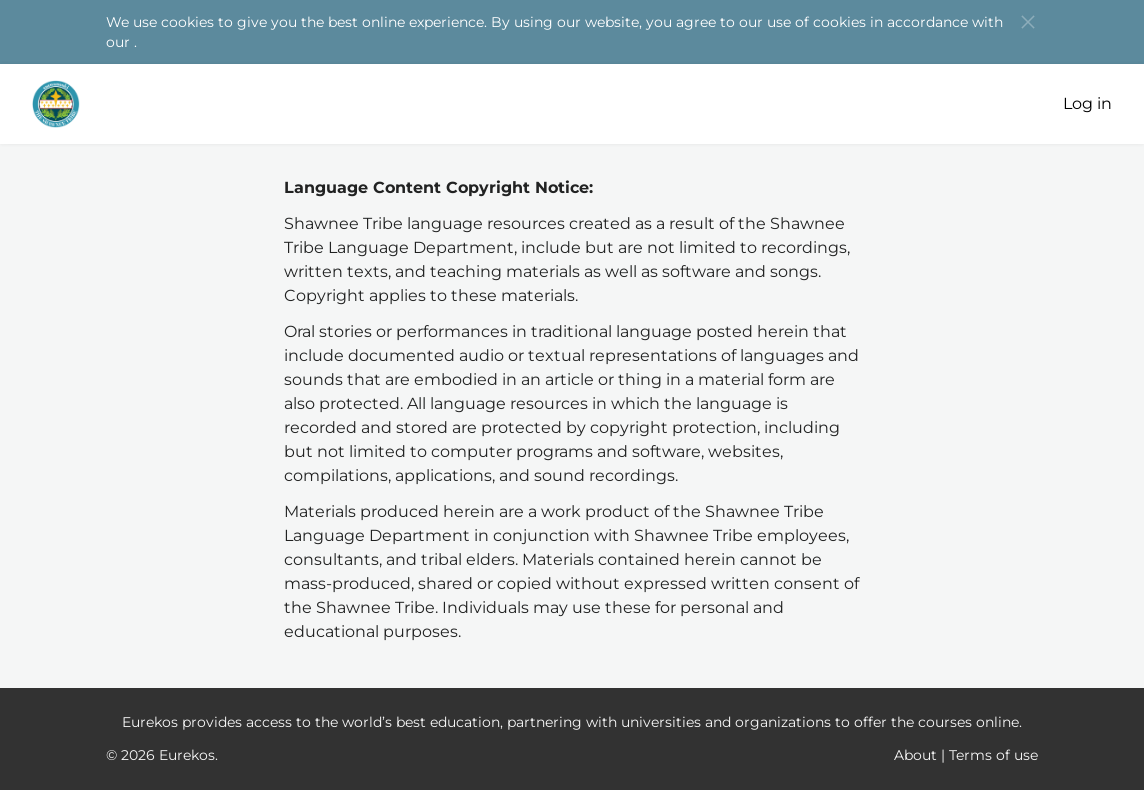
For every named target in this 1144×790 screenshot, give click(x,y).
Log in (1087, 103)
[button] (1028, 22)
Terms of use (993, 755)
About (915, 755)
